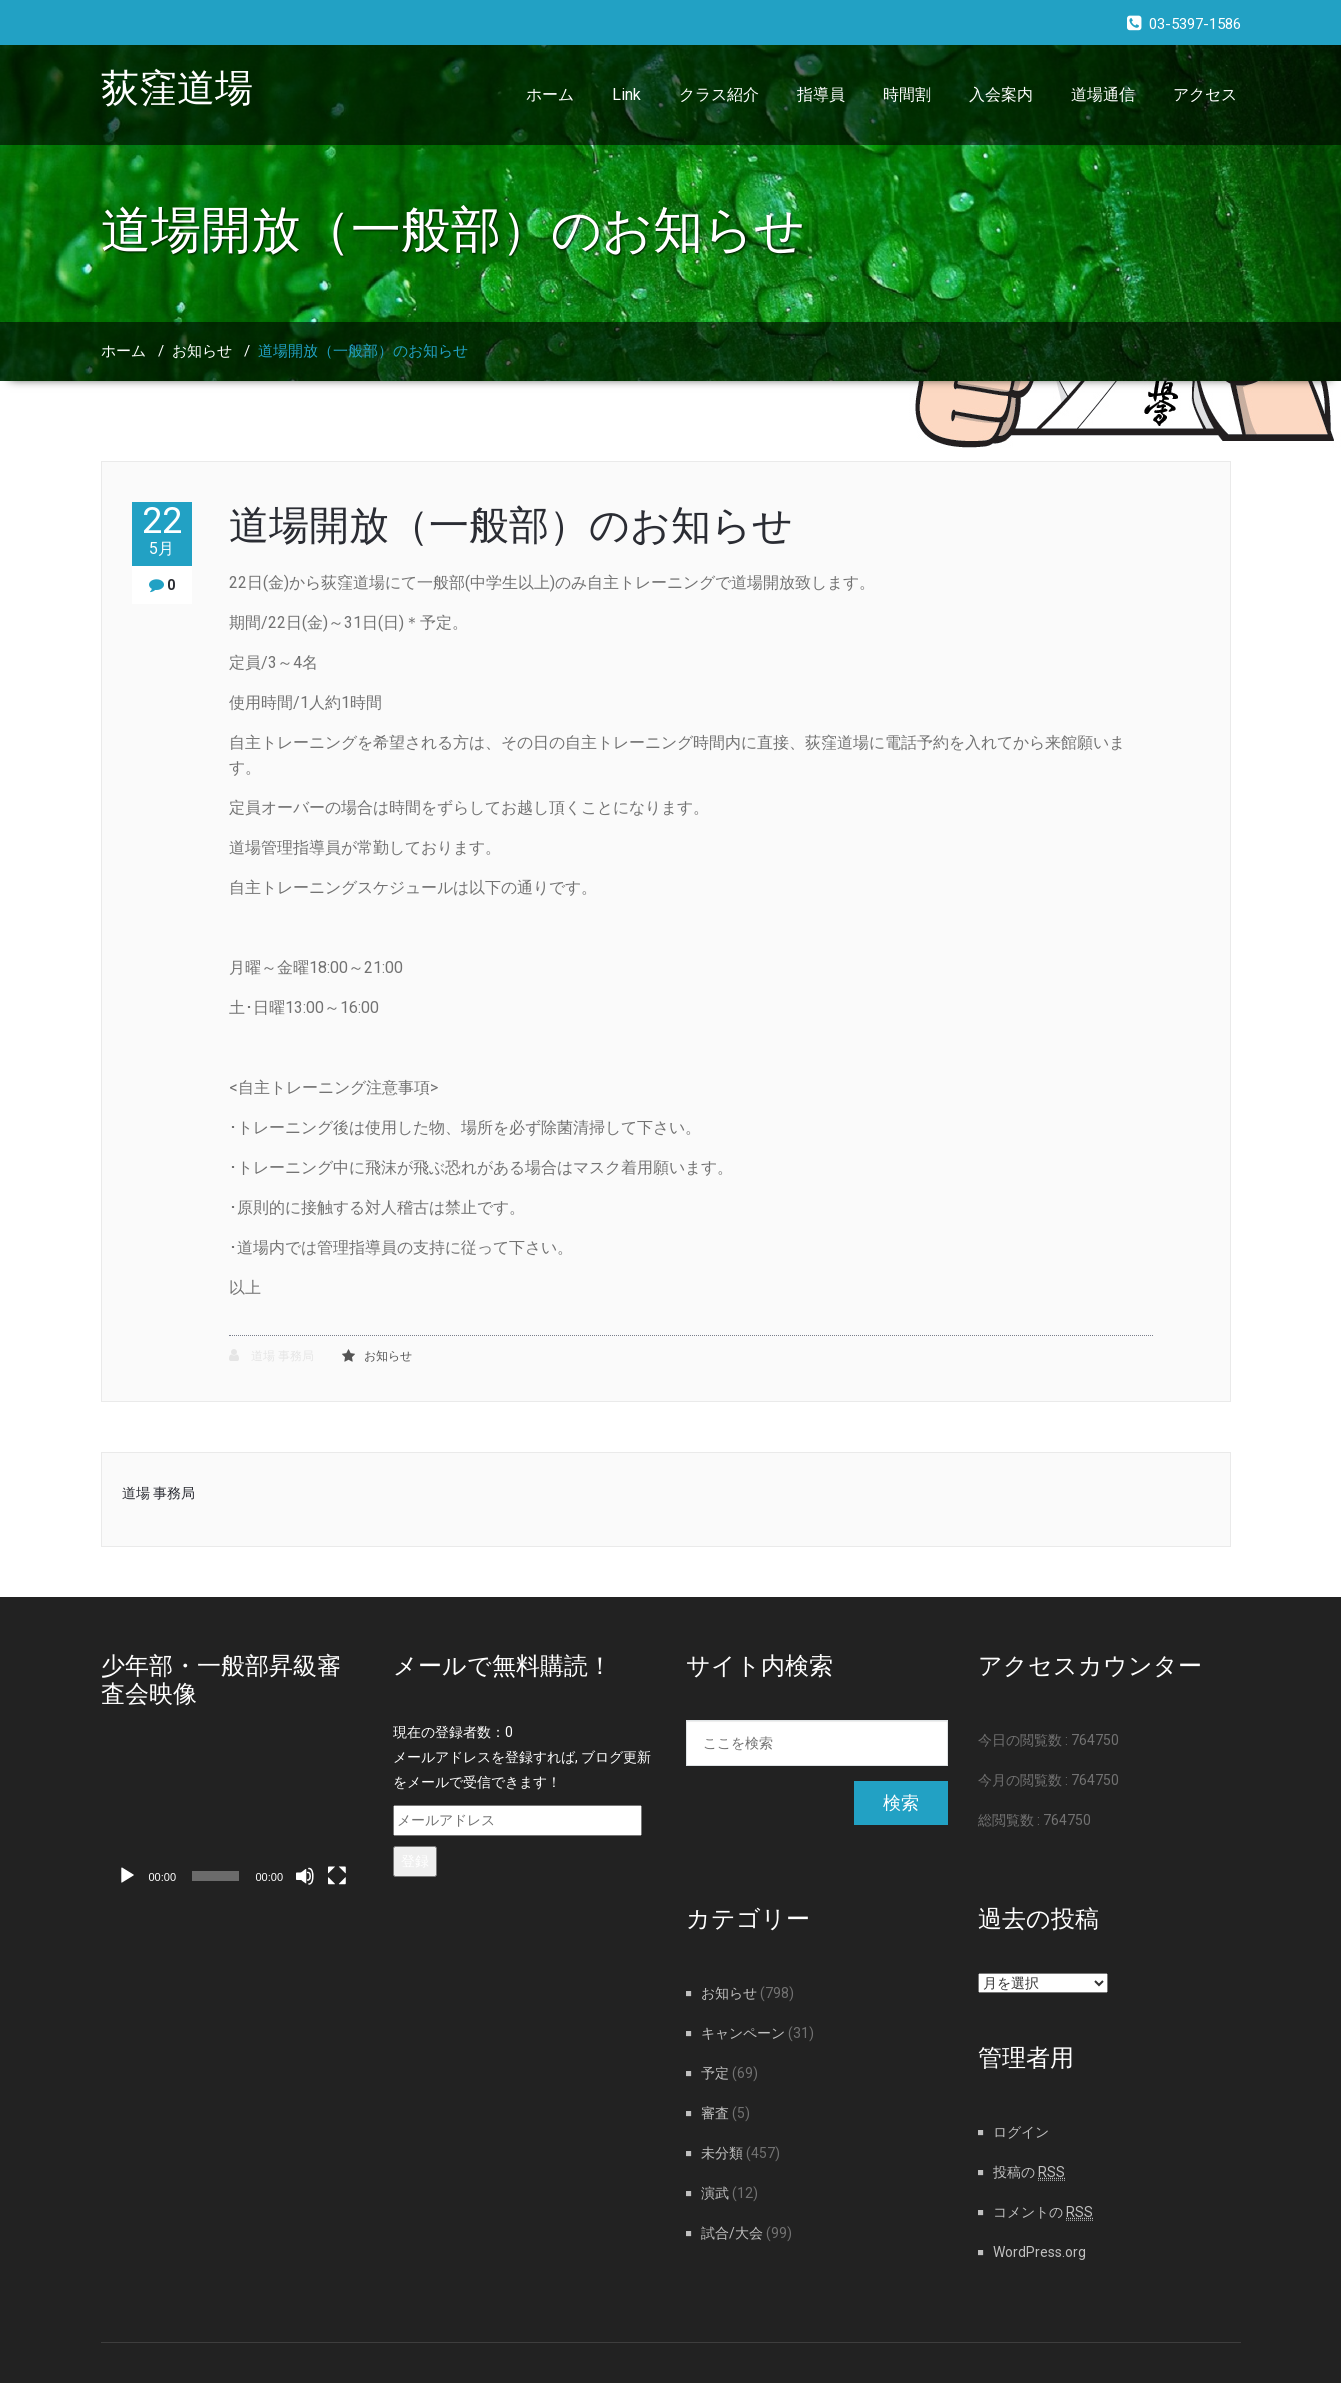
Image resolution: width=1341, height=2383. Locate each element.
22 (162, 530)
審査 (715, 2113)
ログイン (1021, 2132)
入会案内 (1001, 94)
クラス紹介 (719, 94)
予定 (715, 2073)
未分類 (722, 2153)
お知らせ (202, 351)
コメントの (1043, 2212)
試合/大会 (732, 2233)
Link (626, 94)
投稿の (1029, 2172)
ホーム (550, 94)
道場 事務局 (271, 1355)
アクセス (1205, 94)
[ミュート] (305, 1876)
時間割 (907, 94)
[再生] (127, 1876)
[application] (232, 1822)
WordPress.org (1039, 2252)
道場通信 (1103, 94)
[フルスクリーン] (337, 1876)
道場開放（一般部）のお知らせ (363, 351)
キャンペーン (743, 2033)
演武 (715, 2193)
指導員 (821, 94)
